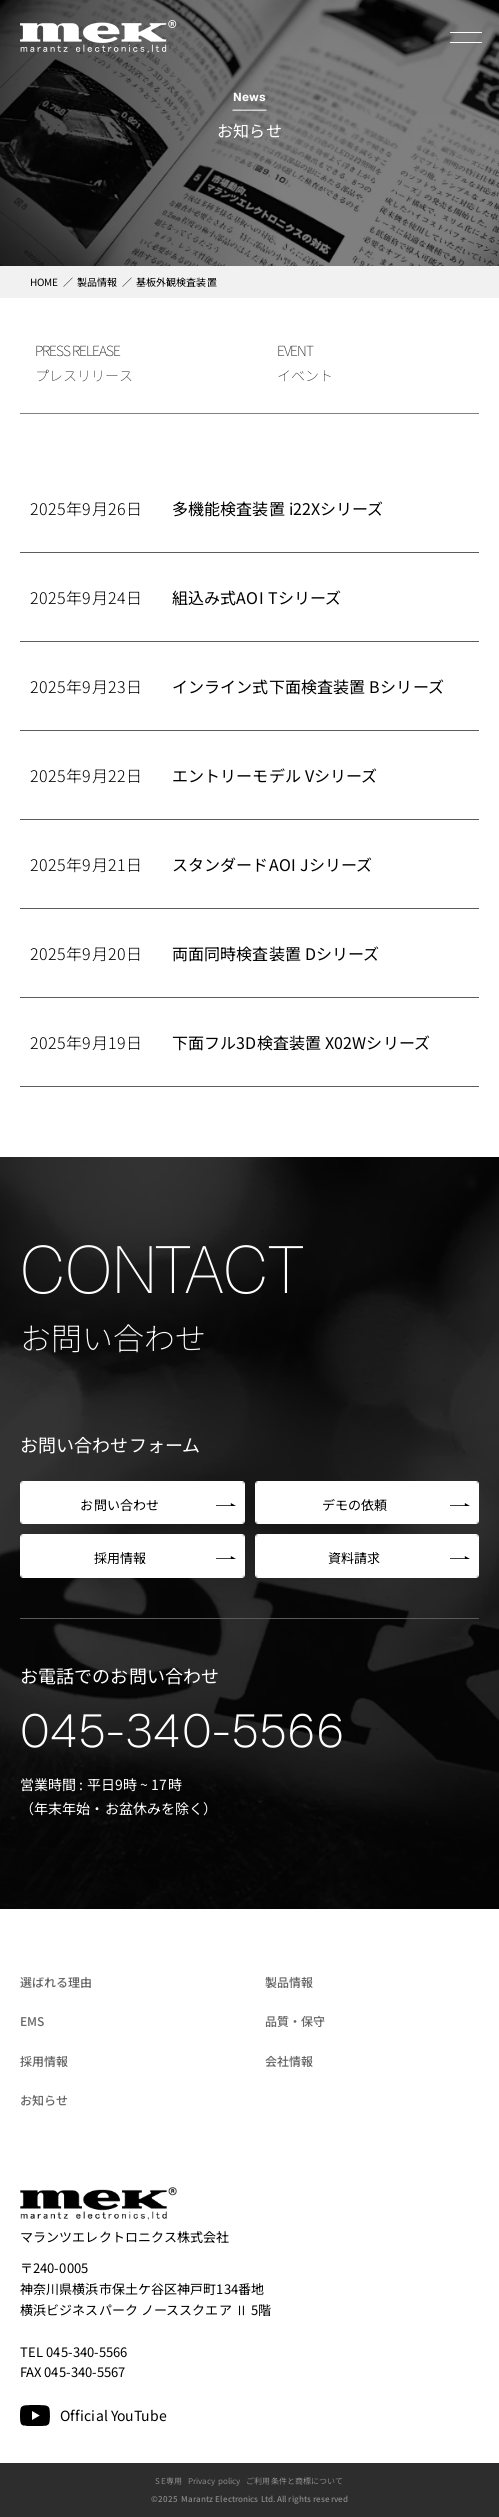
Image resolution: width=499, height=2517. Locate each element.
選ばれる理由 (56, 1981)
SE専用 (168, 2480)
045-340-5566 (182, 1731)
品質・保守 (295, 2020)
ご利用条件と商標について (294, 2480)
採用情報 (44, 2060)
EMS (32, 2020)
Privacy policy (214, 2480)
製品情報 (289, 1981)
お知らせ (44, 2099)
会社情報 (289, 2060)
